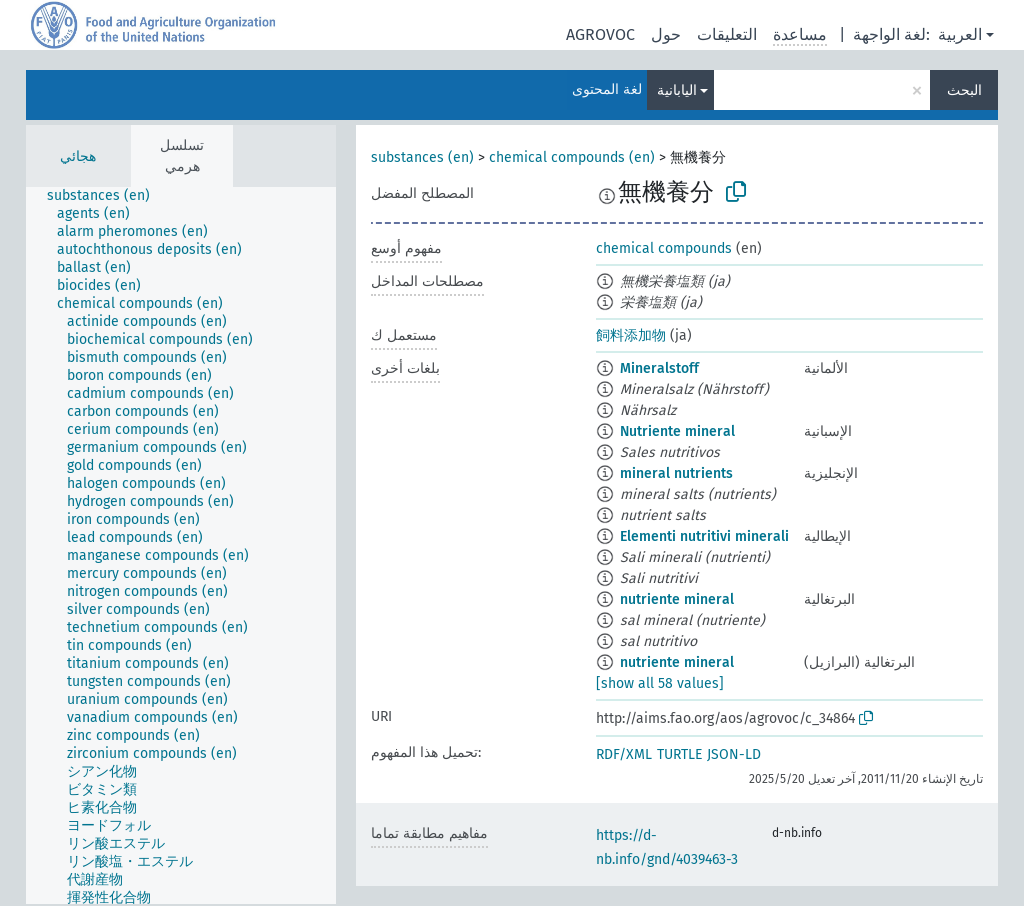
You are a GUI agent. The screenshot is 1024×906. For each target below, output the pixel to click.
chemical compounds (664, 248)
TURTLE (679, 754)
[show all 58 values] (660, 683)
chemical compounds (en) (572, 157)
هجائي (78, 156)
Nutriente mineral (677, 431)
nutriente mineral (677, 599)
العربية (960, 34)
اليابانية (677, 90)
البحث (964, 90)
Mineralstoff (659, 368)
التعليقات (727, 34)
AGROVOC (600, 34)
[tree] (181, 545)
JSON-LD (734, 754)
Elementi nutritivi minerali (704, 536)
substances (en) (422, 157)
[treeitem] (107, 196)
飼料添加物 (631, 335)
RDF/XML (624, 754)
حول (666, 34)
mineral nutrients (676, 473)
